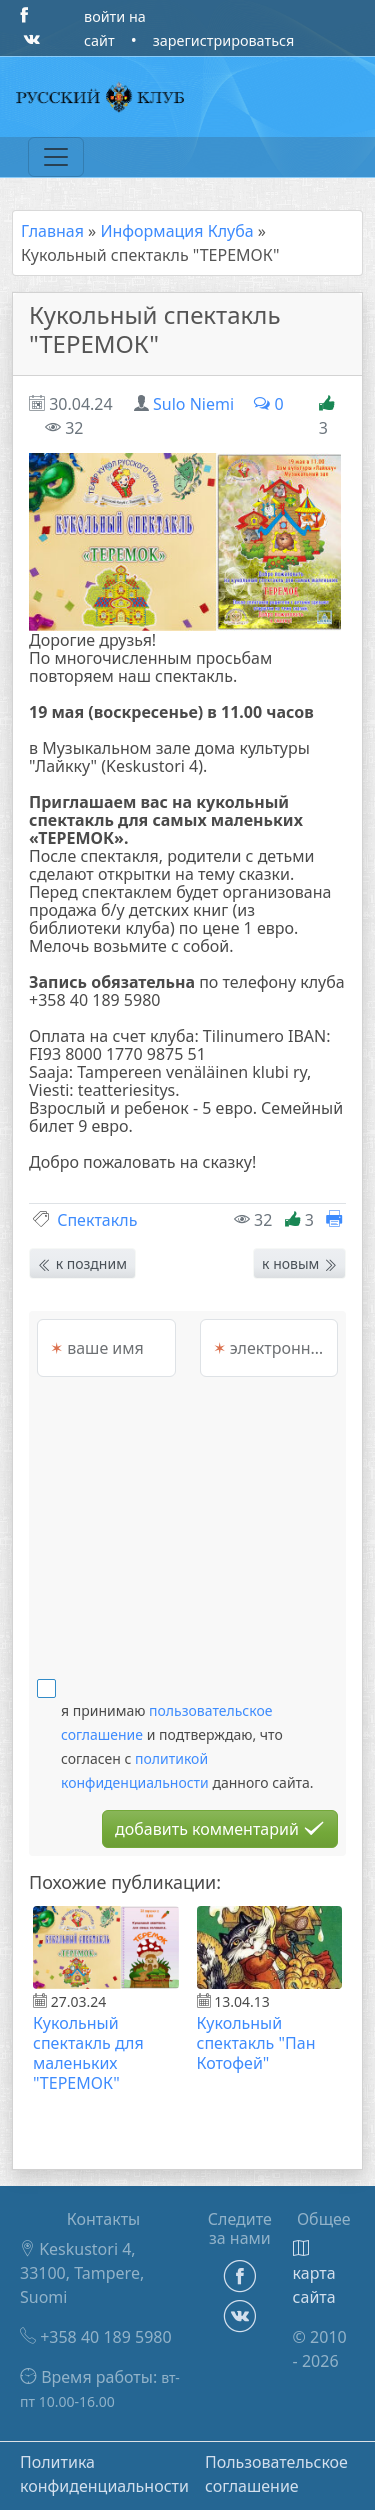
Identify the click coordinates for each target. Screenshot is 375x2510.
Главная (52, 231)
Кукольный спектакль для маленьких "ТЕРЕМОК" (88, 2053)
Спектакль (97, 1220)
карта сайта (314, 2274)
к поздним (82, 1263)
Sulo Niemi (193, 404)
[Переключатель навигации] (56, 157)
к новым (299, 1263)
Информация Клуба (176, 231)
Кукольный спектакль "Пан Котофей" (256, 2043)
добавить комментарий (220, 1829)
